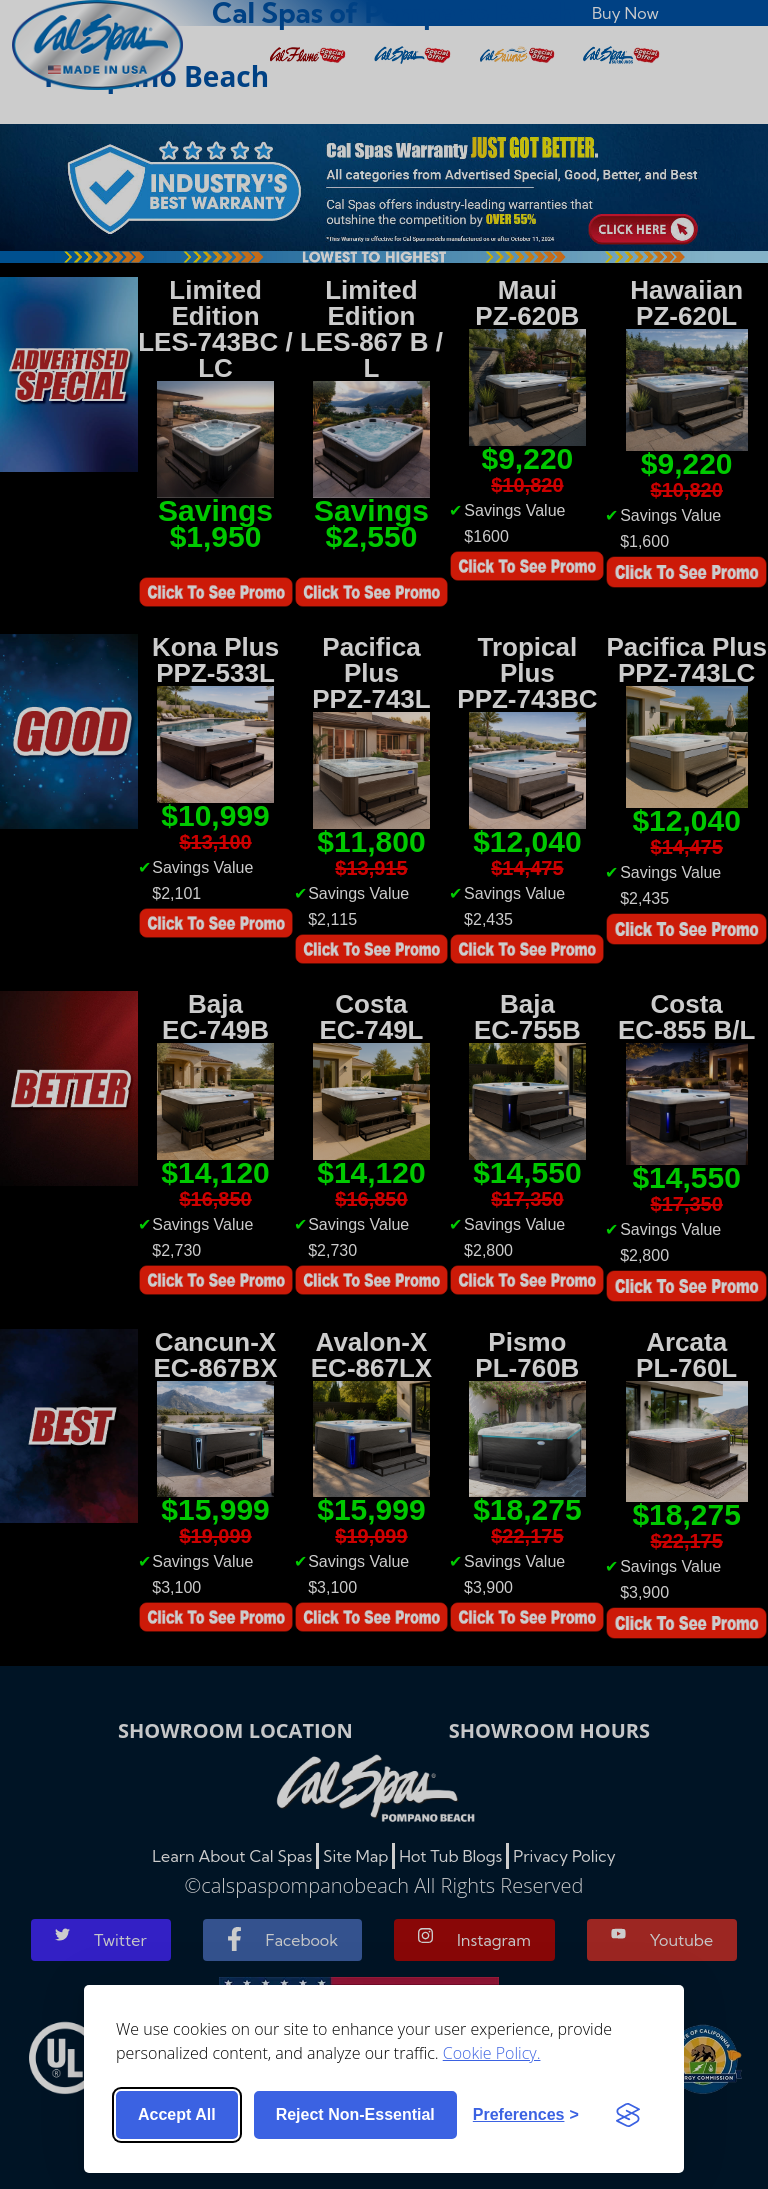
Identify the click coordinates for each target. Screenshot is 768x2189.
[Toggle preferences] (526, 2115)
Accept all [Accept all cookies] (177, 2114)
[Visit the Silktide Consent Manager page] (628, 2115)
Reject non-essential (355, 2114)
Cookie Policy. (492, 2053)
